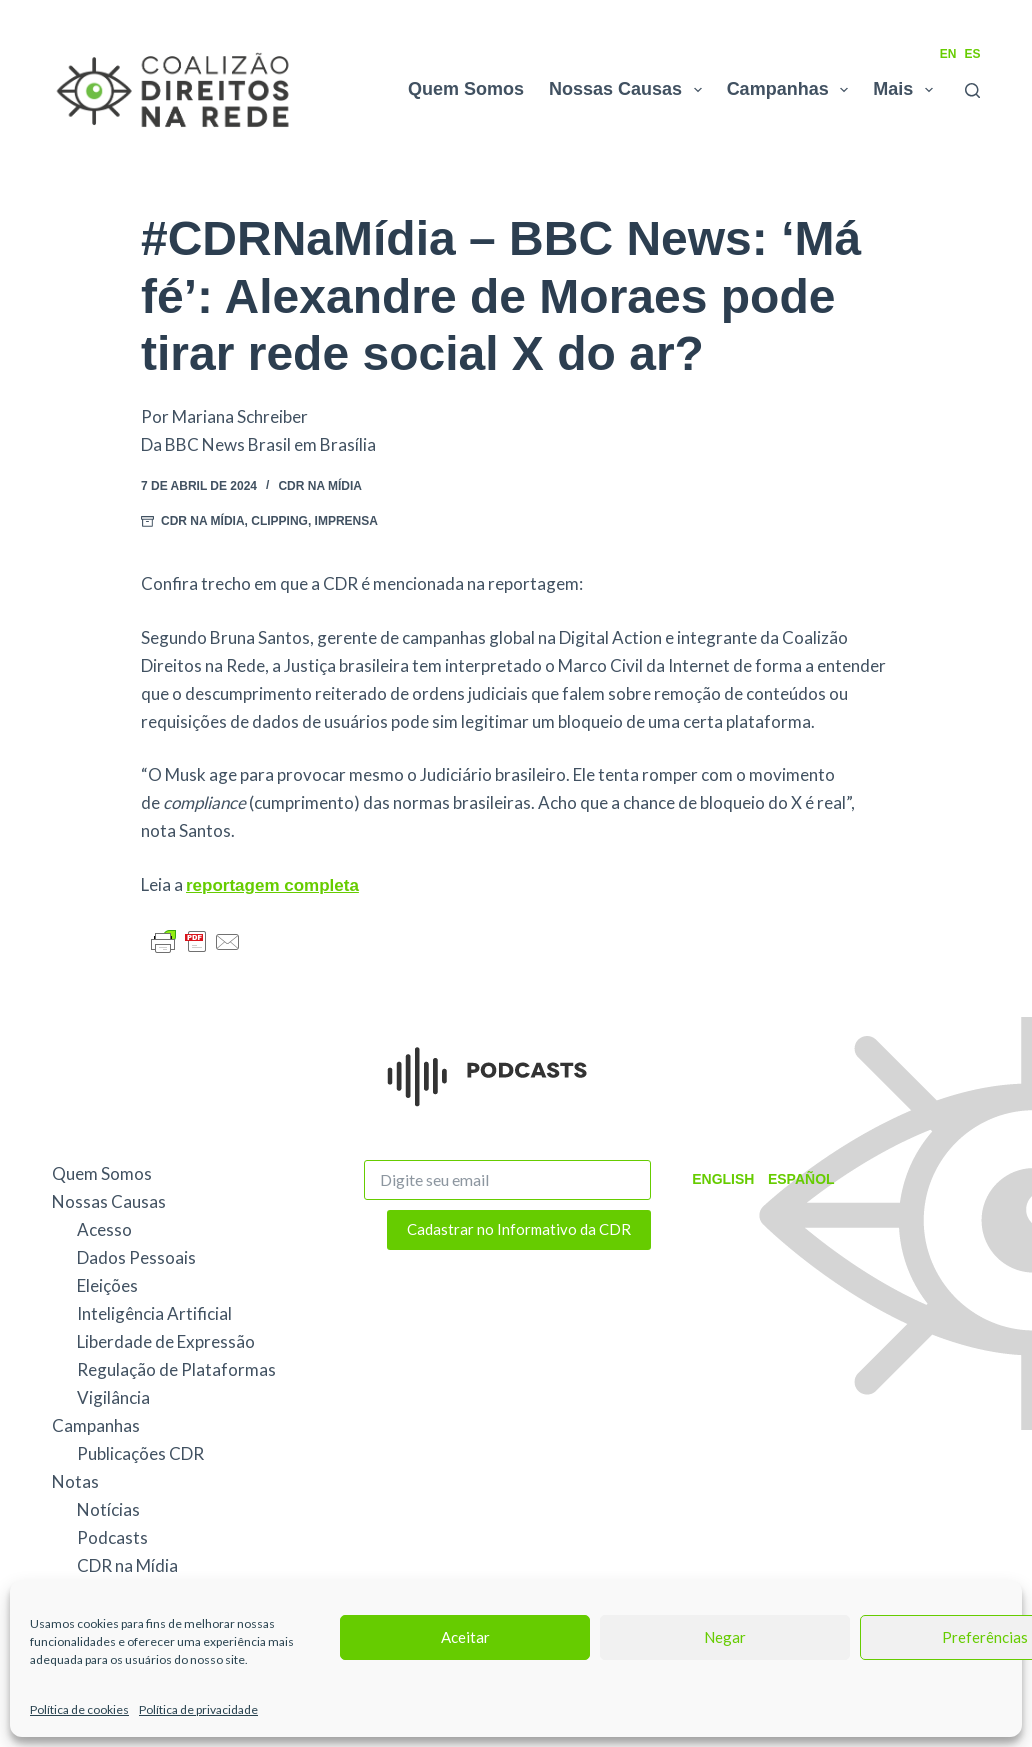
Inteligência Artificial (154, 1313)
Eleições (107, 1285)
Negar (725, 1637)
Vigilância (113, 1397)
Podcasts (112, 1537)
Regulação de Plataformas (176, 1369)
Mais (907, 90)
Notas (75, 1481)
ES (972, 54)
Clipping (279, 521)
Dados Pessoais (136, 1257)
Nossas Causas (629, 90)
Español (796, 1179)
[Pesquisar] (972, 90)
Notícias (108, 1509)
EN (948, 54)
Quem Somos (466, 89)
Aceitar (465, 1637)
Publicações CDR (140, 1453)
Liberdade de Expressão (166, 1341)
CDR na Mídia (320, 486)
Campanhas (792, 90)
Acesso (104, 1229)
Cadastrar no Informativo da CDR (519, 1229)
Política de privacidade (198, 1709)
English (721, 1179)
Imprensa (346, 521)
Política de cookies (79, 1709)
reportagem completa (272, 885)
